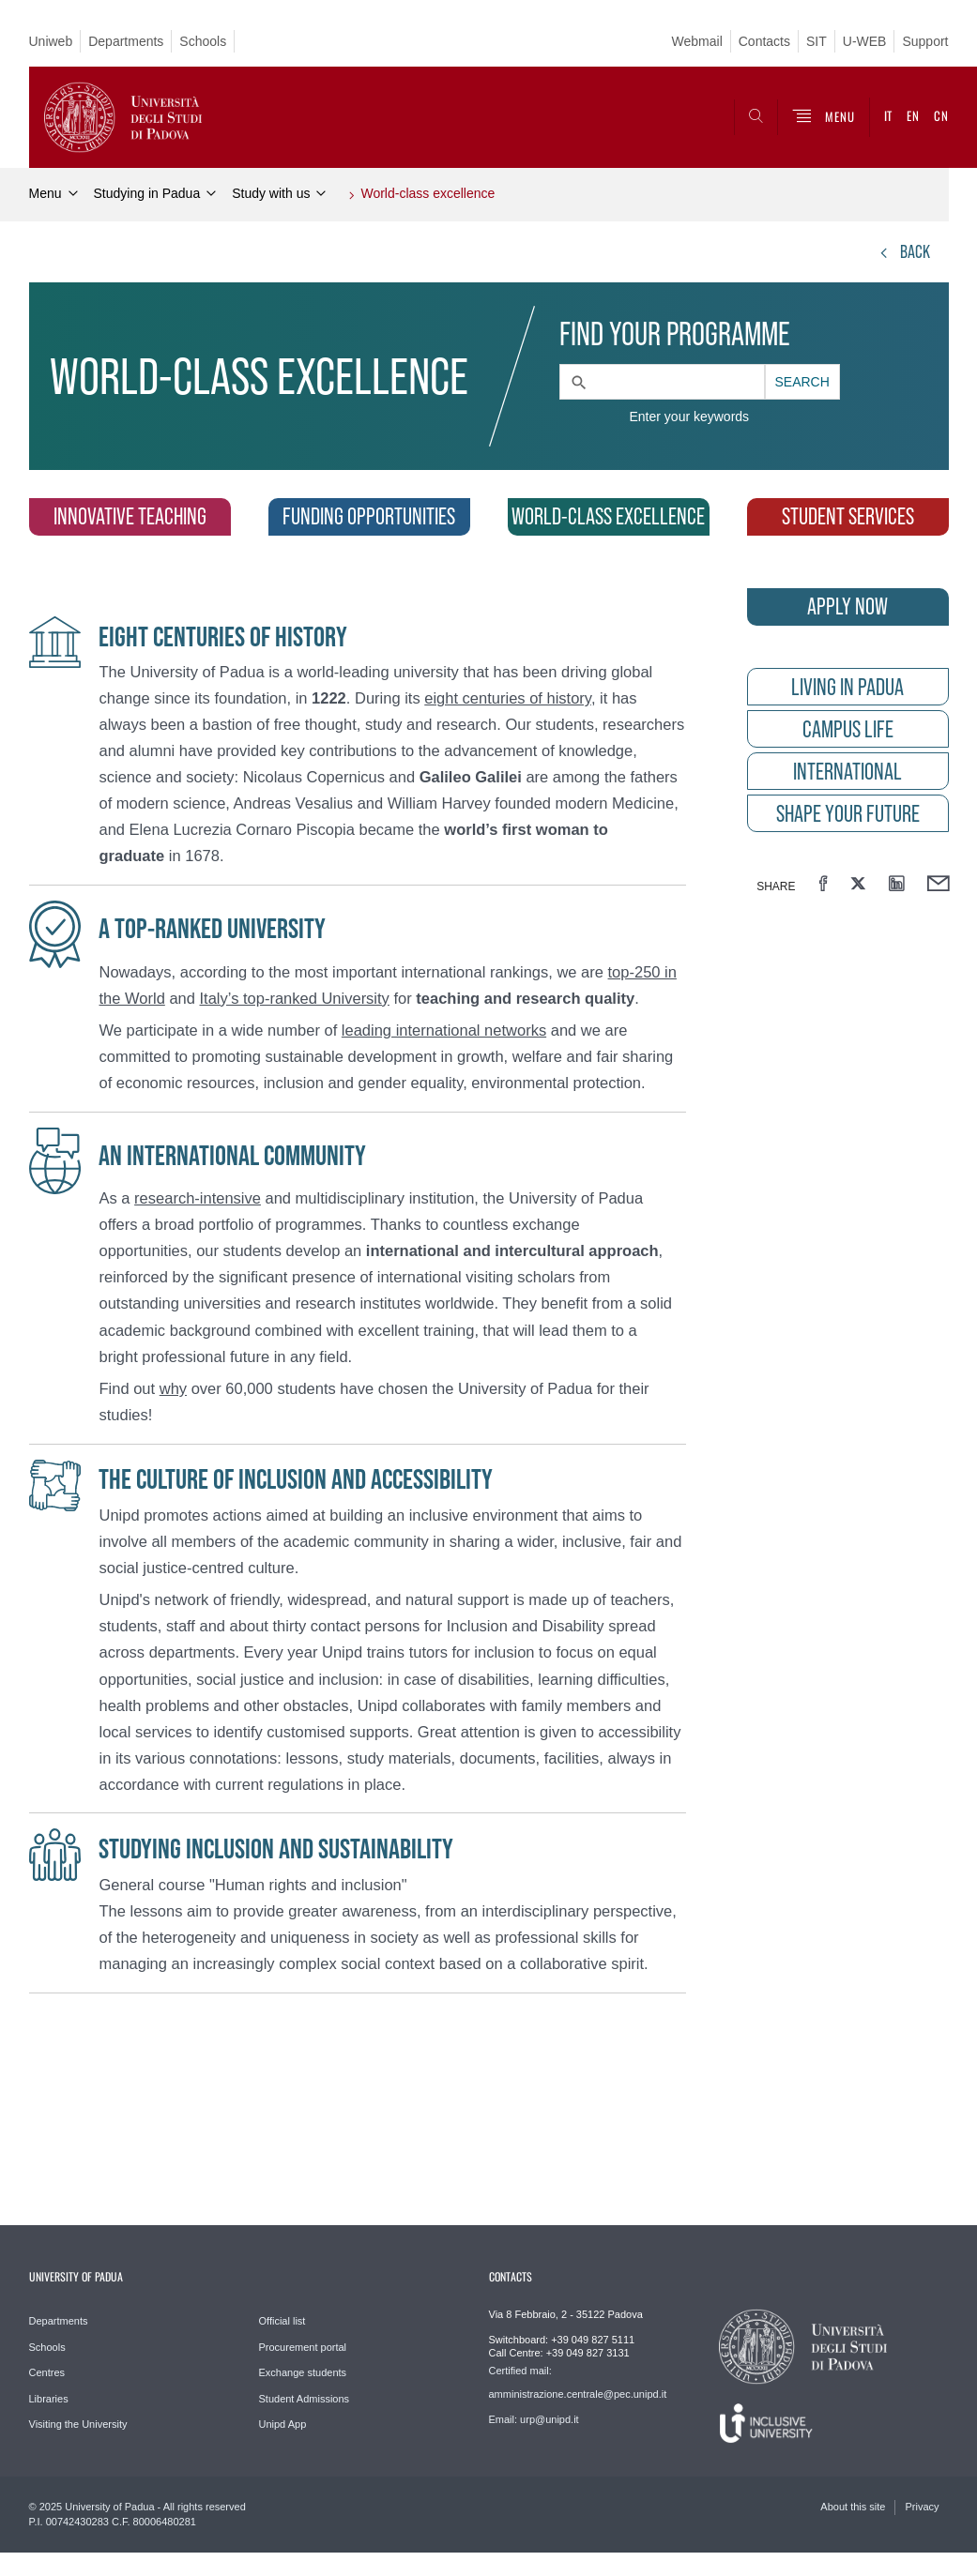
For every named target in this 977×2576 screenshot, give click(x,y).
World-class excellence (427, 193)
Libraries (49, 2398)
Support (925, 41)
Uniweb (51, 41)
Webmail (697, 41)
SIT (816, 41)
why (173, 1388)
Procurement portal (303, 2347)
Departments (125, 41)
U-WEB (865, 41)
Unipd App (283, 2424)
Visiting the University (78, 2424)
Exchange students (303, 2372)
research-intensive (197, 1198)
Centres (47, 2372)
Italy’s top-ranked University (294, 998)
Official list (282, 2320)
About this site (852, 2506)
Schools (202, 41)
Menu (45, 193)
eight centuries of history (507, 697)
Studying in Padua (147, 193)
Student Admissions (304, 2398)
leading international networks (444, 1030)
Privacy (922, 2506)
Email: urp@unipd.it (534, 2419)
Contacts (764, 41)
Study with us (271, 193)
